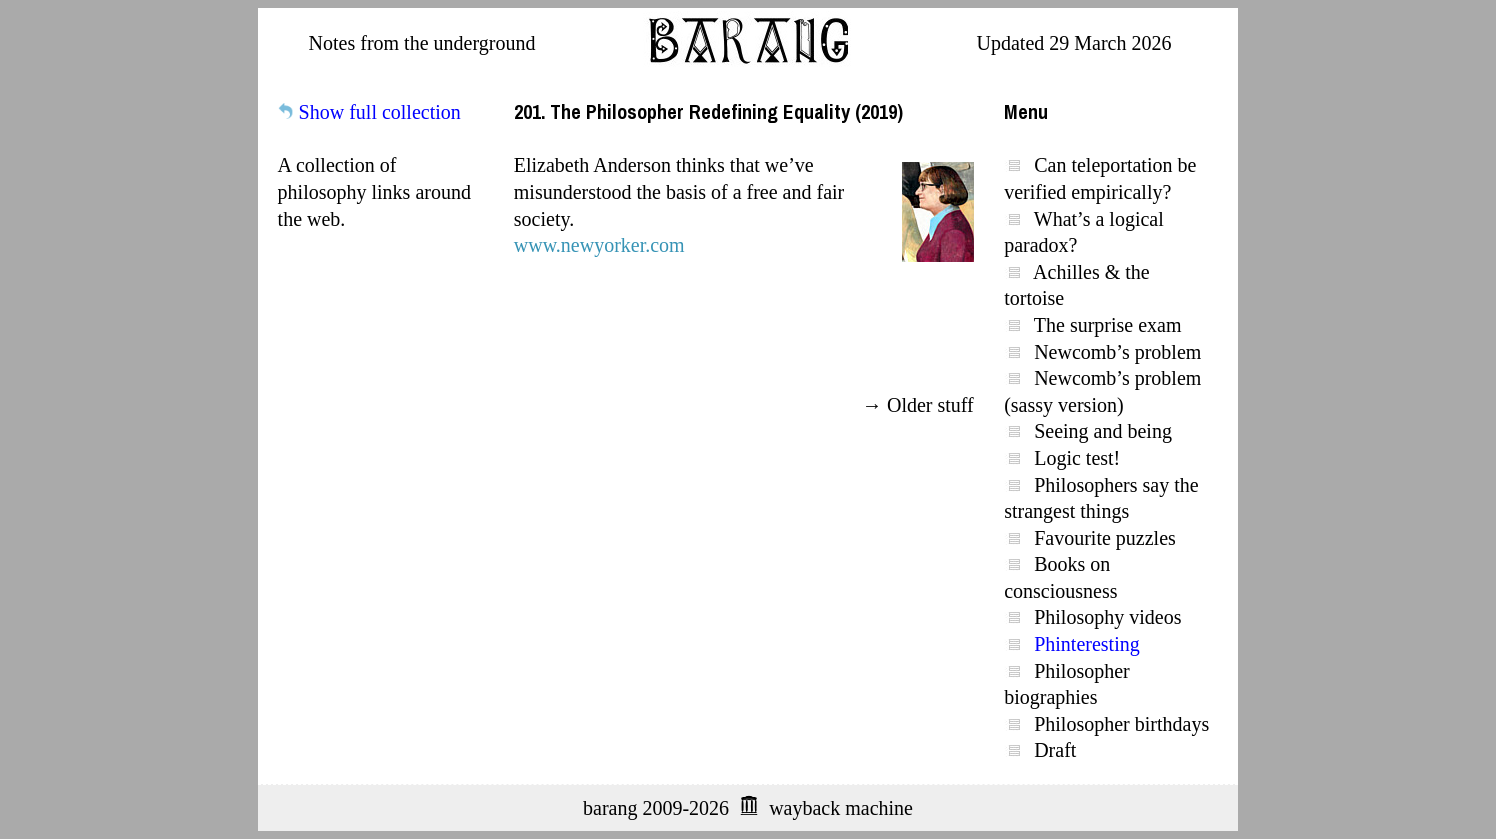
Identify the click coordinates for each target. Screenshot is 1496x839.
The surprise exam (1108, 325)
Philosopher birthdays (1121, 724)
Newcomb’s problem (1117, 352)
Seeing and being (1103, 431)
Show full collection (380, 112)
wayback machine (841, 808)
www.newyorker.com (599, 245)
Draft (1055, 750)
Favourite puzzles (1105, 538)
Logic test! (1077, 458)
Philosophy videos (1107, 617)
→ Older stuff (918, 405)
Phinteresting (1087, 644)
